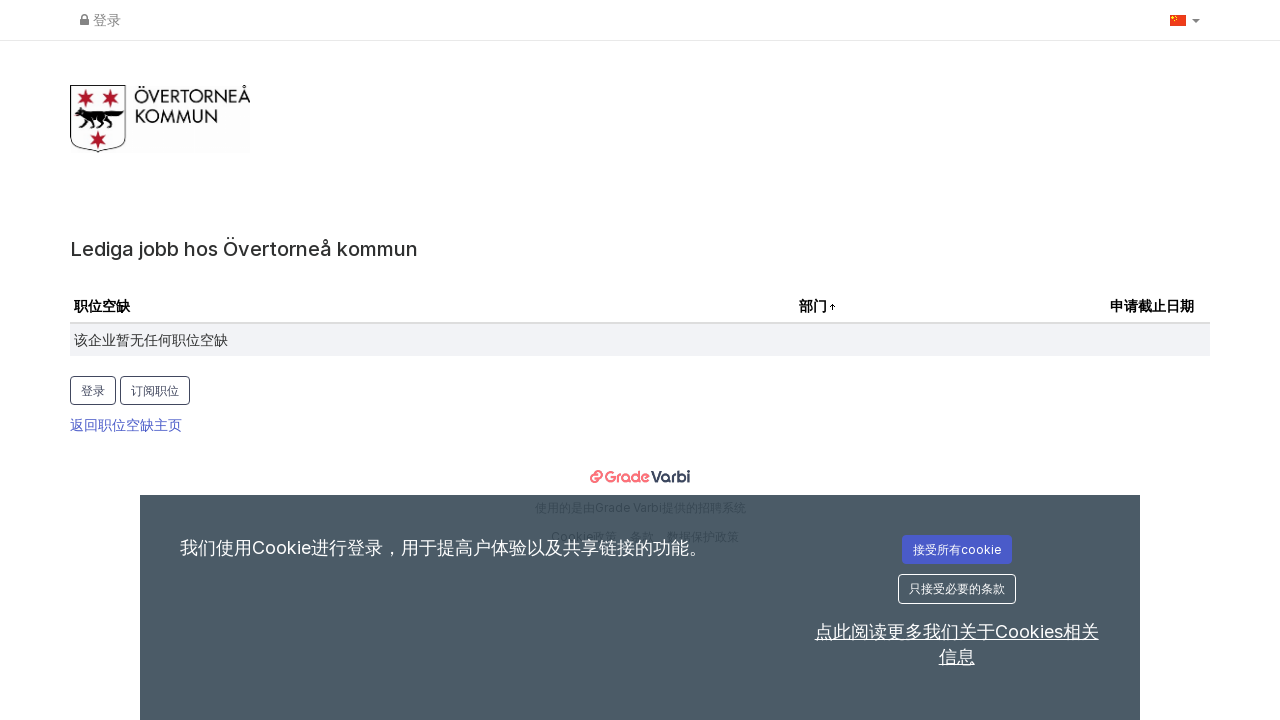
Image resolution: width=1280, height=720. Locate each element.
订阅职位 (155, 390)
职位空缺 (102, 305)
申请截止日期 (1152, 305)
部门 (814, 305)
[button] (1185, 20)
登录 (100, 19)
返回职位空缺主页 (126, 424)
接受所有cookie (957, 549)
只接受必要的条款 (957, 588)
